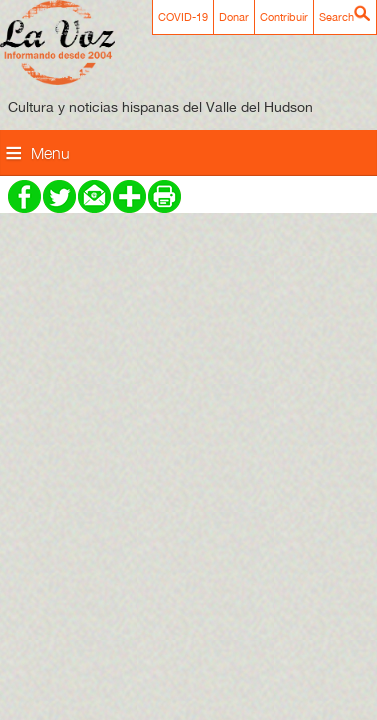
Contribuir (284, 17)
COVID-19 (183, 17)
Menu (50, 153)
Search (336, 17)
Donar (234, 17)
